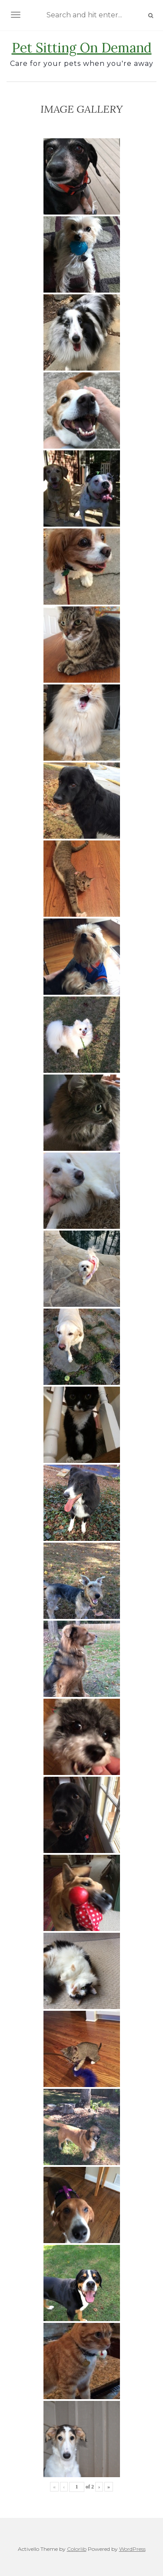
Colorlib (76, 2549)
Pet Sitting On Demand (82, 47)
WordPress (132, 2549)
